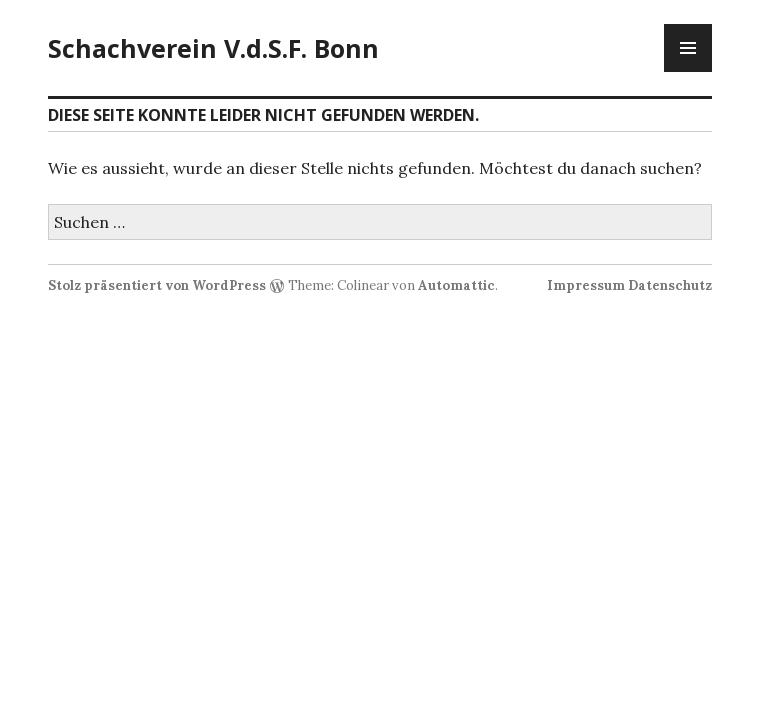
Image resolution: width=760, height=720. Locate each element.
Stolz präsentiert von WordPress (157, 285)
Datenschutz (670, 285)
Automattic (456, 285)
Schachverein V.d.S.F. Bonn (213, 48)
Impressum (586, 285)
